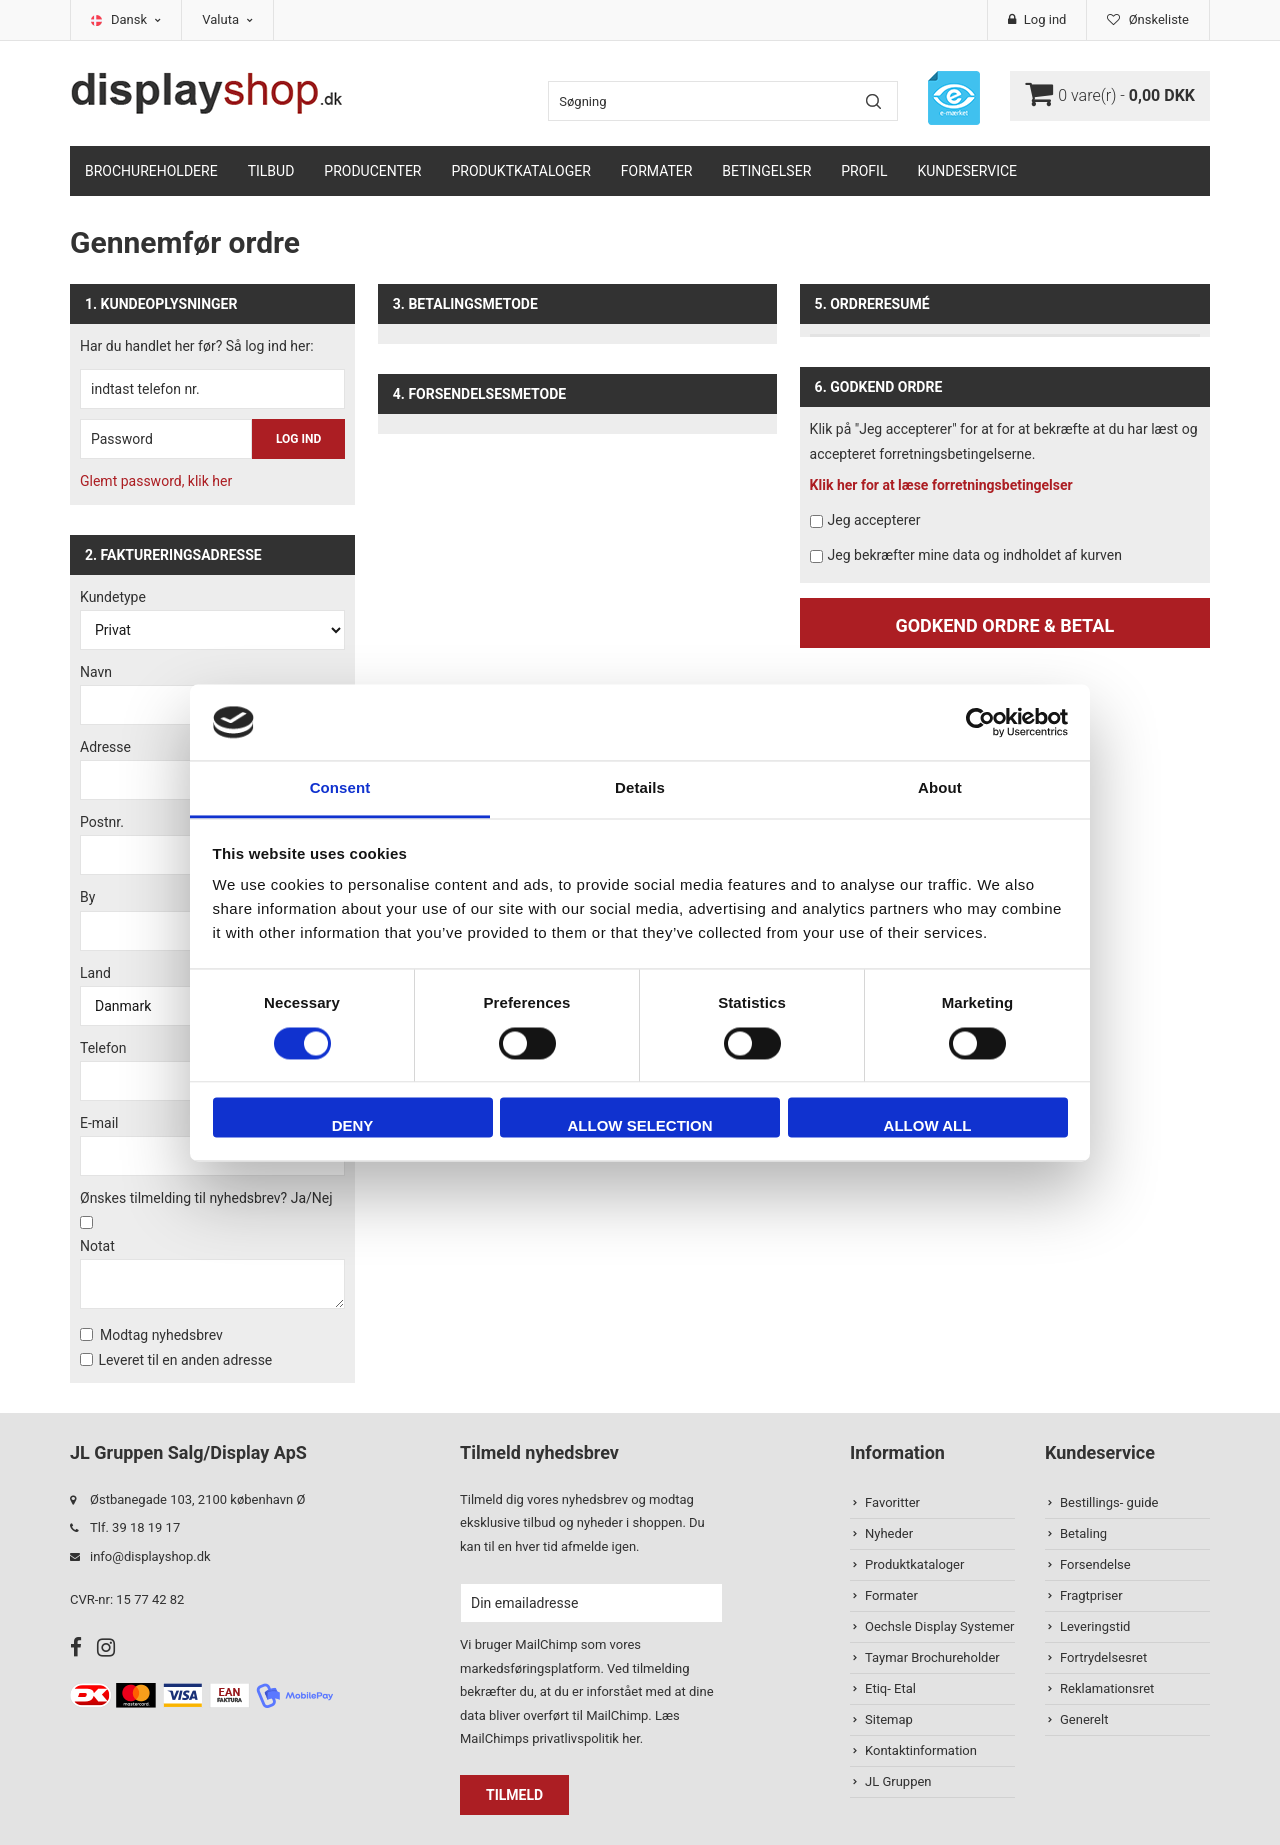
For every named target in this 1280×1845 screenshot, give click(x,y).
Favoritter (892, 1502)
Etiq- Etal (890, 1688)
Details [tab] (640, 788)
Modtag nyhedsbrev (161, 1335)
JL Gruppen (898, 1781)
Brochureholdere (151, 171)
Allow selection (640, 1126)
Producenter (372, 171)
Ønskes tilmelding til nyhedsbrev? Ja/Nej (206, 1198)
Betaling (1083, 1533)
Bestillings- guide (1109, 1502)
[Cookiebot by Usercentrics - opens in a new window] (980, 722)
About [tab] (940, 788)
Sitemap (889, 1719)
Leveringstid (1095, 1626)
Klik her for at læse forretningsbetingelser (941, 485)
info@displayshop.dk (150, 1556)
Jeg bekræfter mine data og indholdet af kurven (975, 555)
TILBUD (271, 171)
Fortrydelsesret (1103, 1657)
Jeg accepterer (874, 520)
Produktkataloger (521, 171)
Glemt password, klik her (156, 481)
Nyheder (889, 1533)
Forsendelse (1095, 1564)
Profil (864, 171)
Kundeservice (967, 171)
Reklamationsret (1107, 1688)
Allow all (928, 1126)
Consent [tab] (340, 788)
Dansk (136, 19)
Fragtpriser (1091, 1595)
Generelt (1084, 1719)
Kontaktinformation (921, 1750)
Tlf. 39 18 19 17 (135, 1527)
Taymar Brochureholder (932, 1657)
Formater (657, 171)
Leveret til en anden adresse (185, 1360)
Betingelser (766, 171)
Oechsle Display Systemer (939, 1626)
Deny (353, 1126)
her (631, 1738)
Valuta (227, 19)
